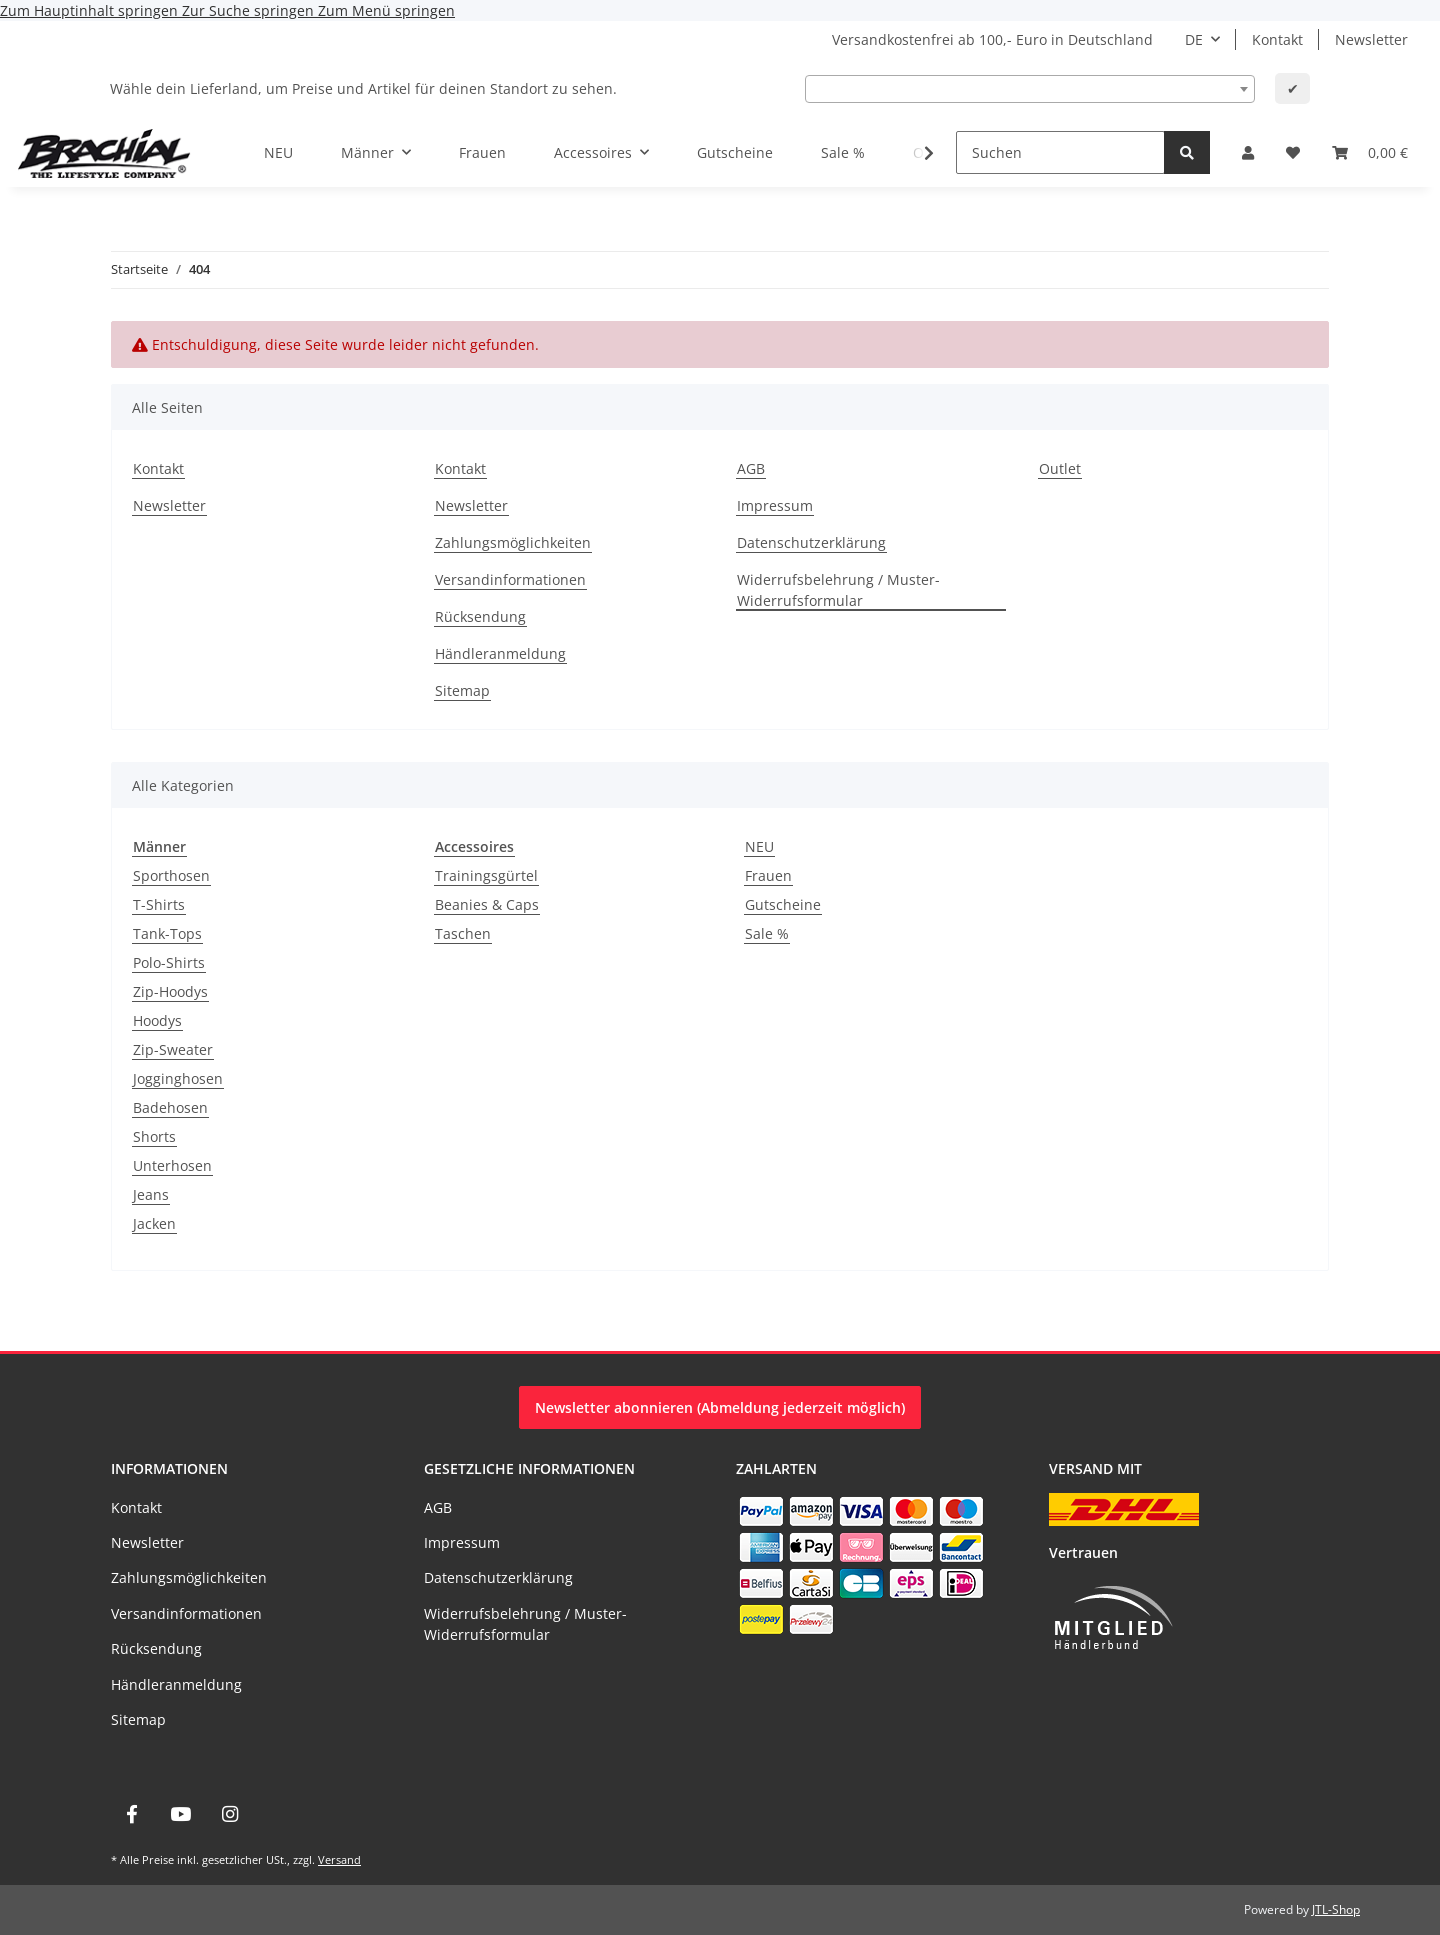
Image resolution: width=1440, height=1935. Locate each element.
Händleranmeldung (500, 653)
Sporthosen (171, 875)
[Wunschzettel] (1293, 152)
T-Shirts (159, 904)
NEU (759, 846)
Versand (339, 1859)
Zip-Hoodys (170, 991)
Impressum (775, 505)
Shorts (154, 1136)
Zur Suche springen (250, 10)
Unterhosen (172, 1165)
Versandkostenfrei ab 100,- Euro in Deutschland (992, 39)
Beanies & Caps (487, 904)
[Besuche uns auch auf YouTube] (180, 1814)
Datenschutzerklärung (811, 542)
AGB (751, 468)
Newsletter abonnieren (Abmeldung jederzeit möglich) (720, 1407)
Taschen (463, 933)
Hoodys (157, 1020)
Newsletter (1371, 39)
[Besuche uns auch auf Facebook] (131, 1814)
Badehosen (170, 1107)
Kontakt (1277, 39)
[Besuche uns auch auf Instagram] (230, 1814)
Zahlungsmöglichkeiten (513, 542)
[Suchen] (1060, 152)
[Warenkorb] (1370, 152)
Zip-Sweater (173, 1049)
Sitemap (462, 690)
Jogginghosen (178, 1078)
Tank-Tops (167, 933)
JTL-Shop (1336, 1909)
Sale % (767, 933)
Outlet (1060, 468)
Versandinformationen (510, 579)
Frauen (768, 875)
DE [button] (1194, 39)
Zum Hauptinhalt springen (91, 10)
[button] (1248, 152)
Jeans (151, 1194)
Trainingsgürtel (486, 875)
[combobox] (1030, 89)
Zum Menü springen (386, 10)
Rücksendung (480, 616)
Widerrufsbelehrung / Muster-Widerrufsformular (838, 590)
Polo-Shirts (169, 962)
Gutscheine (783, 904)
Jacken (154, 1223)
